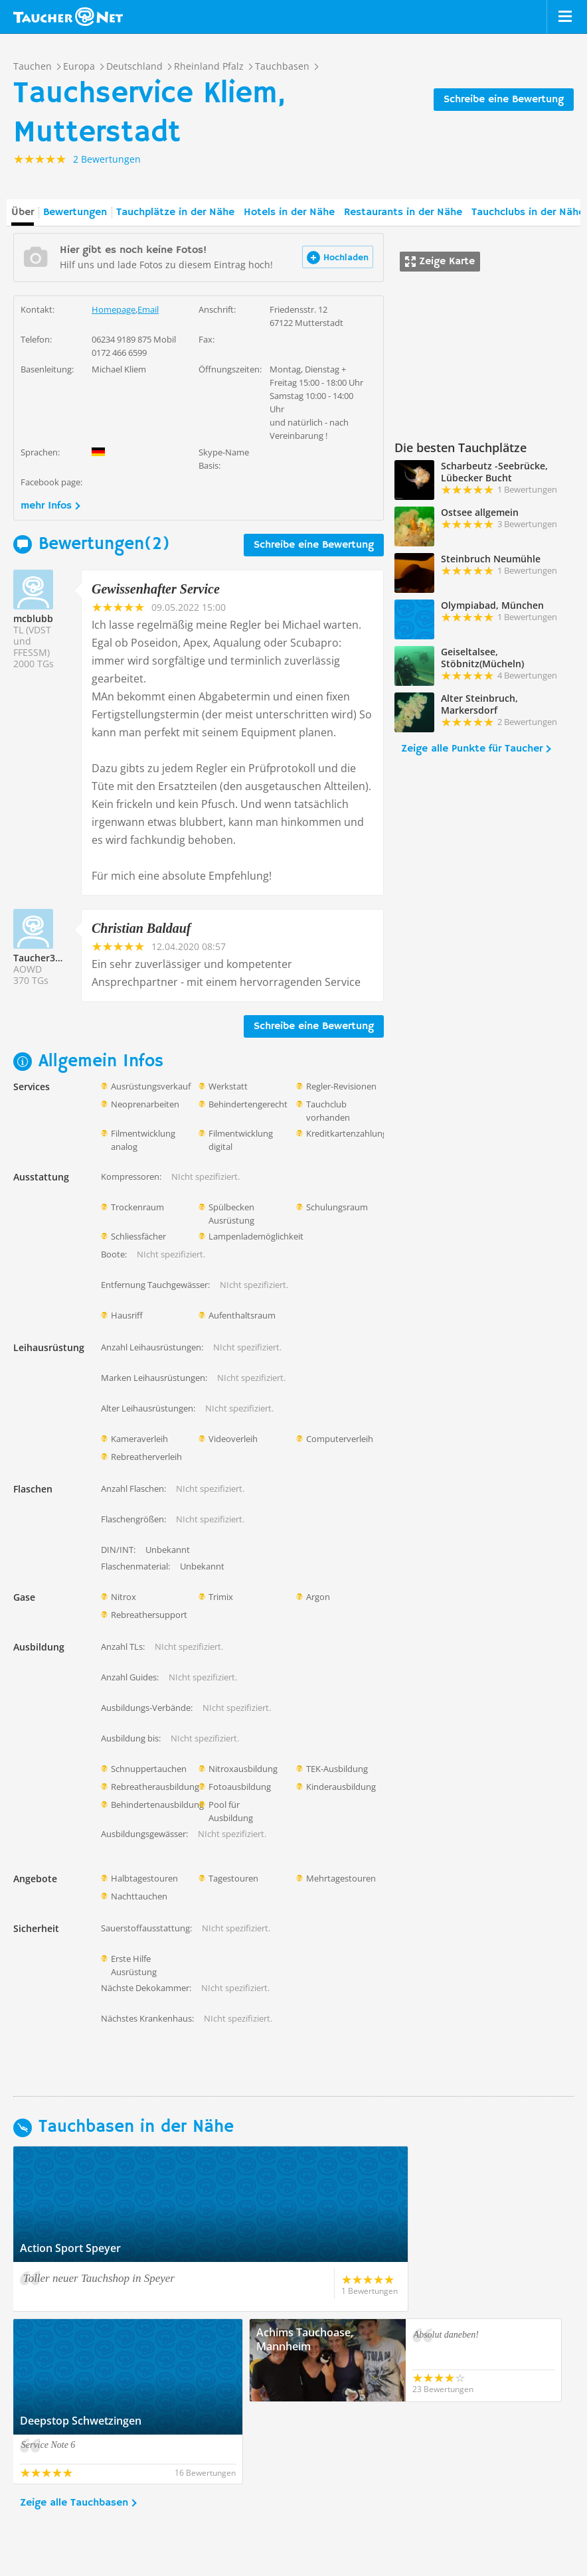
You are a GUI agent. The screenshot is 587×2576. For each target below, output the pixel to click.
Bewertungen (75, 212)
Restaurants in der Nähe (403, 212)
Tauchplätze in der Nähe (175, 212)
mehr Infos (46, 506)
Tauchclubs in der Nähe (527, 212)
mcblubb (33, 618)
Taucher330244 (47, 957)
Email (148, 309)
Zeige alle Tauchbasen (74, 2420)
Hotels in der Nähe (289, 212)
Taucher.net (68, 16)
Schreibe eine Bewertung (504, 99)
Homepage (113, 309)
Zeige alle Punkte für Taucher (472, 749)
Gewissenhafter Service (156, 589)
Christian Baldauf (141, 928)
